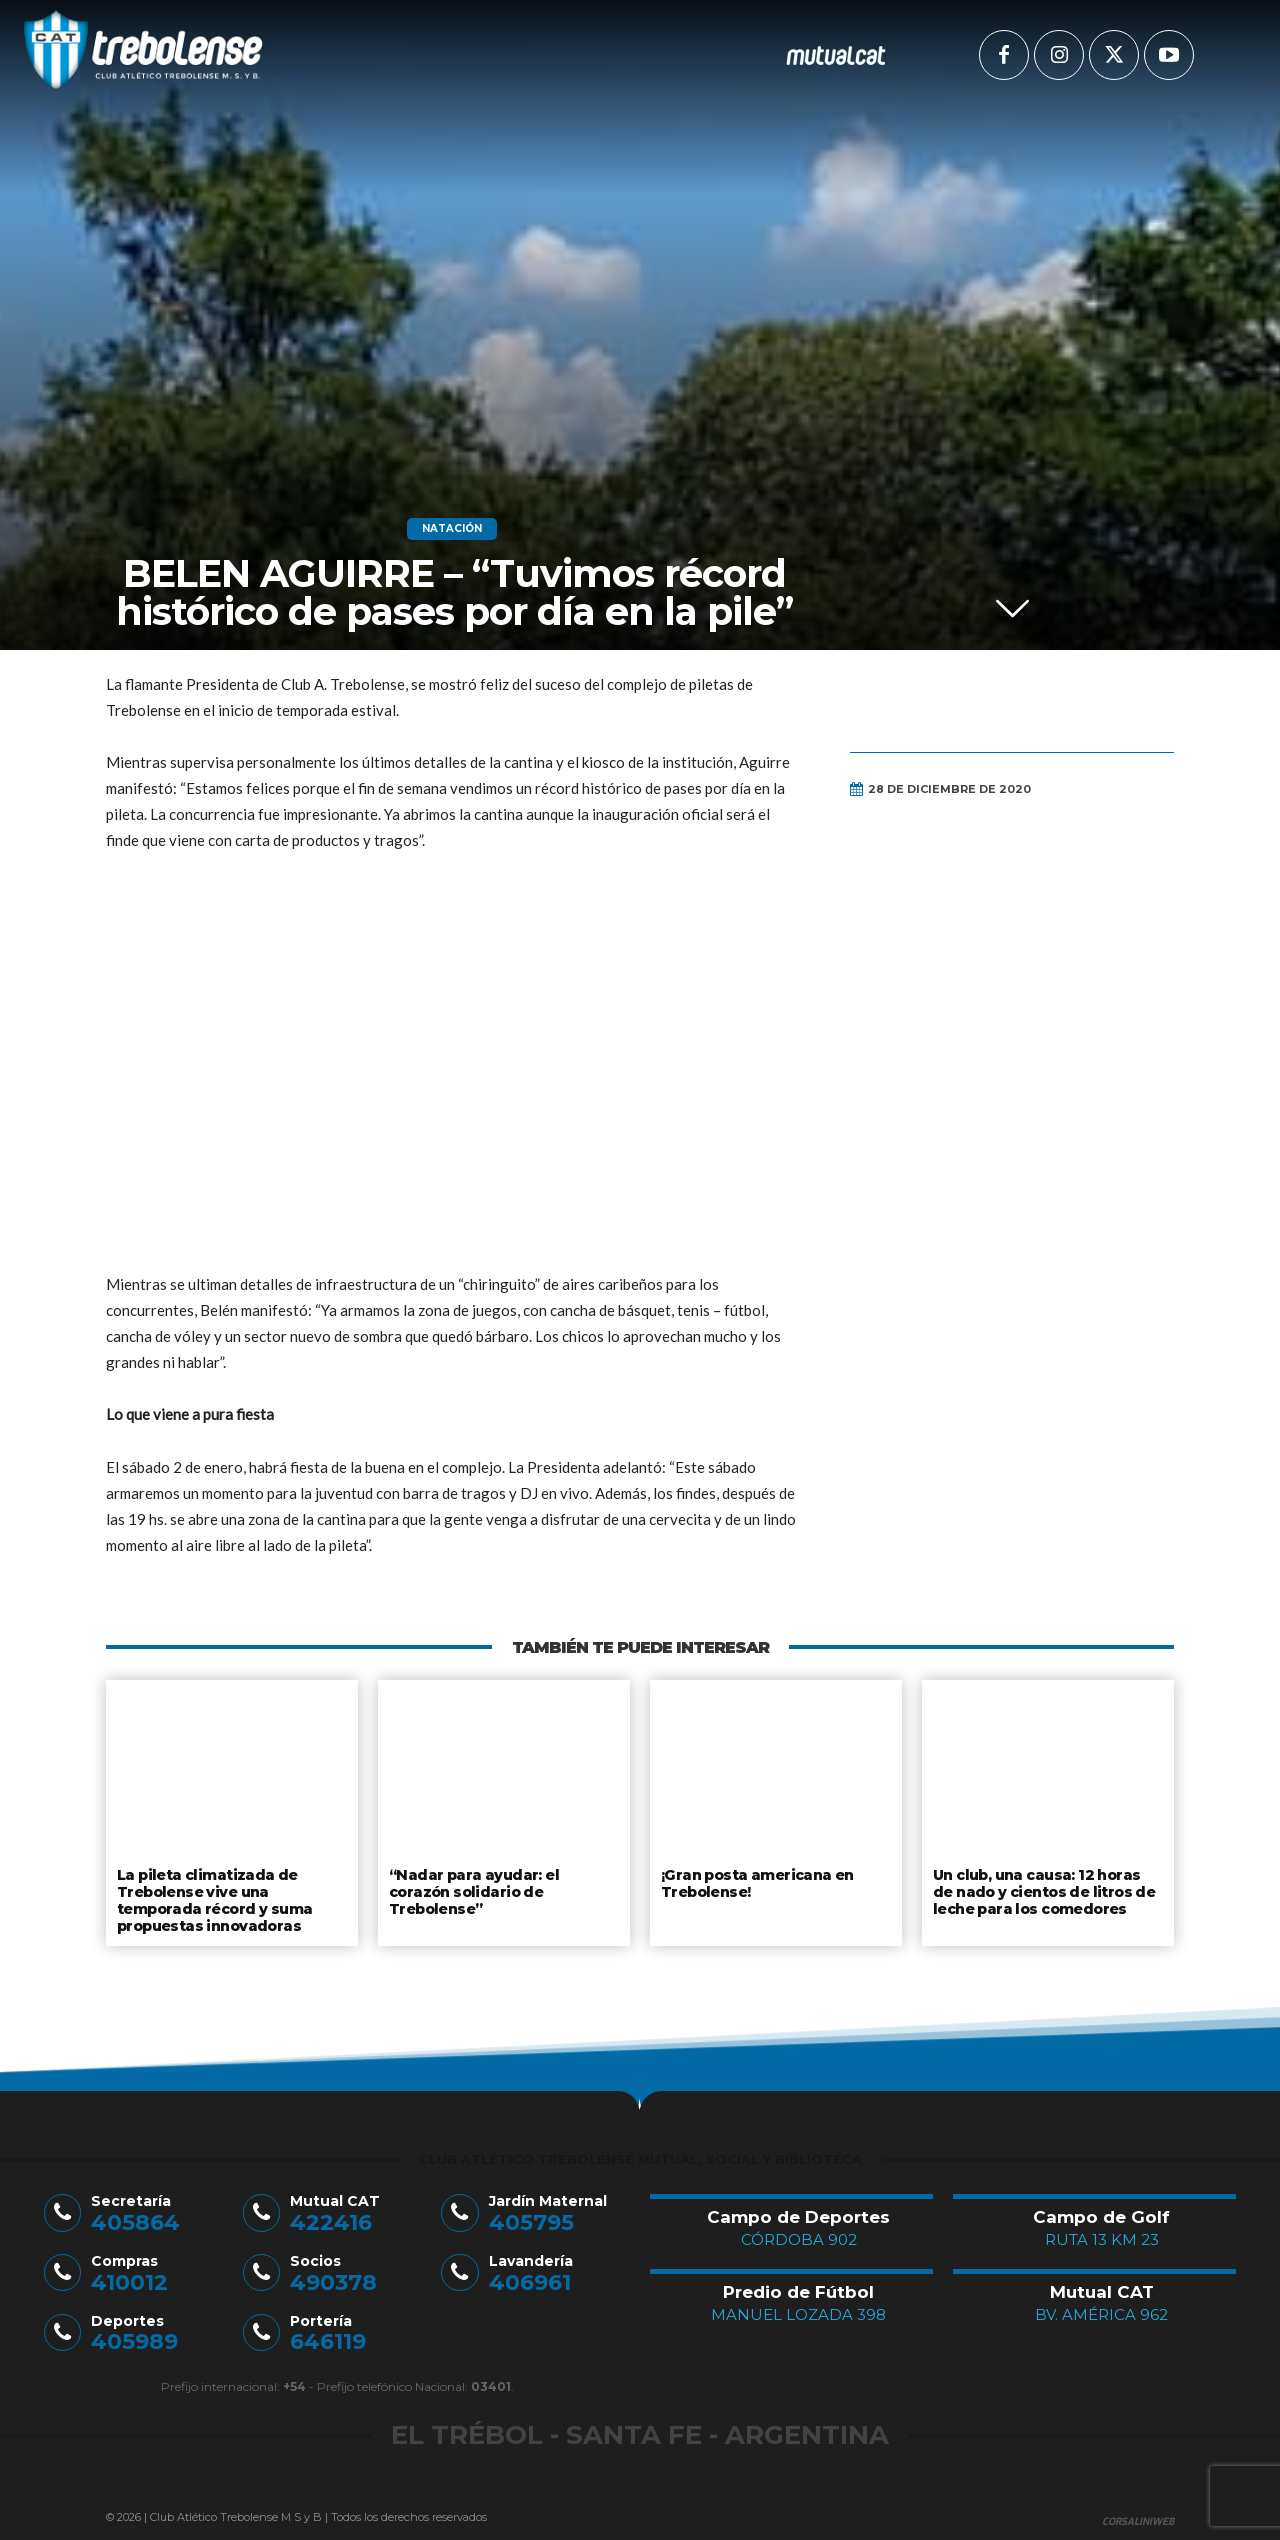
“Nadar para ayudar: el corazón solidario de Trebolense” (502, 1882)
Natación (452, 529)
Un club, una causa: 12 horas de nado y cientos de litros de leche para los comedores (1046, 1889)
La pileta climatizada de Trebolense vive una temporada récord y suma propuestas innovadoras (213, 1897)
